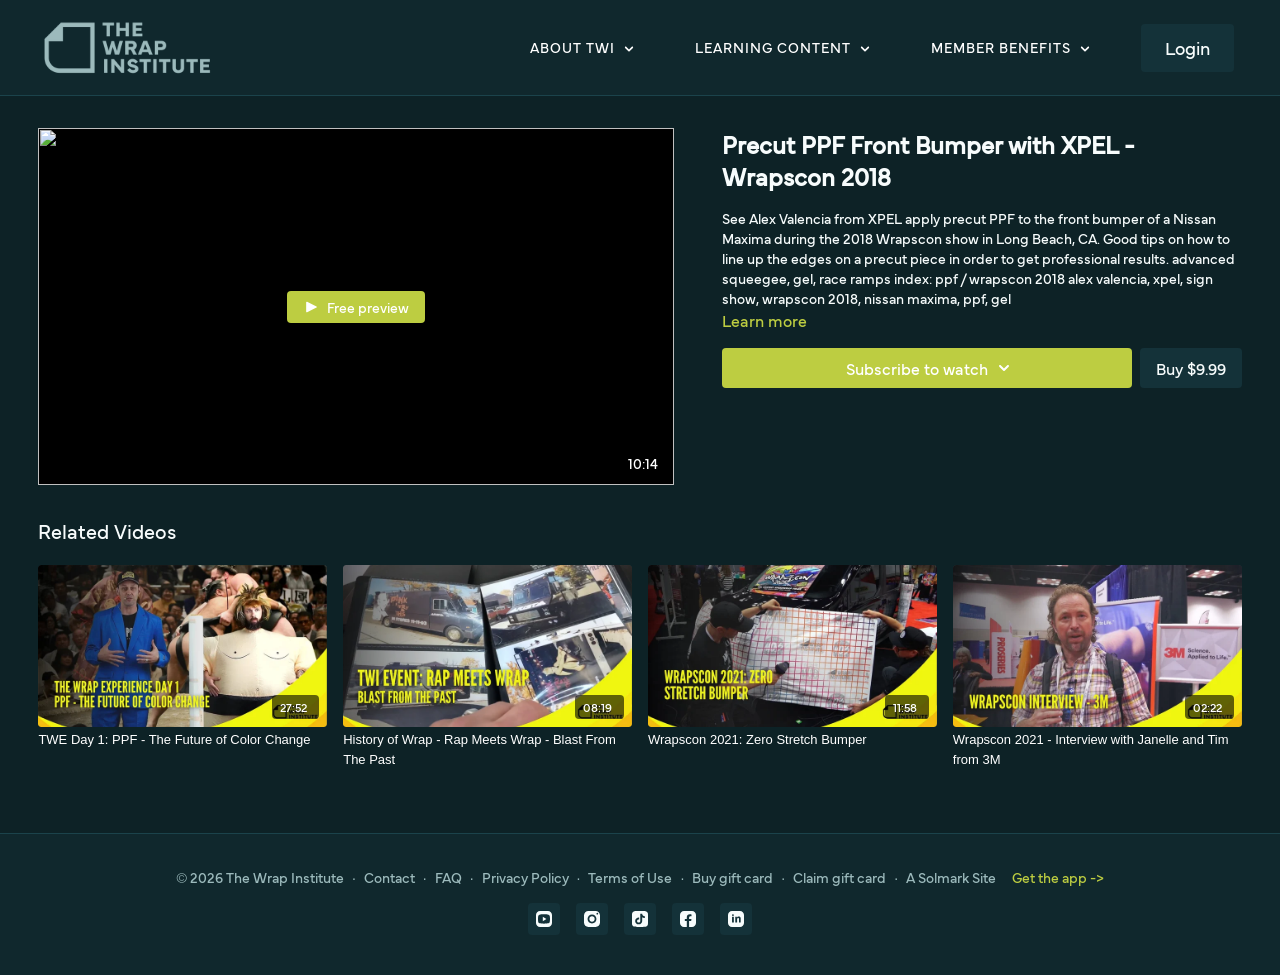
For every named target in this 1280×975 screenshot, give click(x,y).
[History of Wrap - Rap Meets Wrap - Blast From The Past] (487, 749)
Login (1187, 47)
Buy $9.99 (1191, 368)
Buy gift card (732, 877)
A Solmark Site (951, 877)
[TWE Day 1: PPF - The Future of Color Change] (182, 740)
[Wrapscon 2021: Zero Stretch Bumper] (792, 740)
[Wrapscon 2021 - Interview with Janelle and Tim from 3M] (1097, 749)
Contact (389, 877)
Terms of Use (630, 877)
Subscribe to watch (931, 368)
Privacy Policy (525, 877)
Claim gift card (839, 877)
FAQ (448, 877)
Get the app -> (1058, 877)
